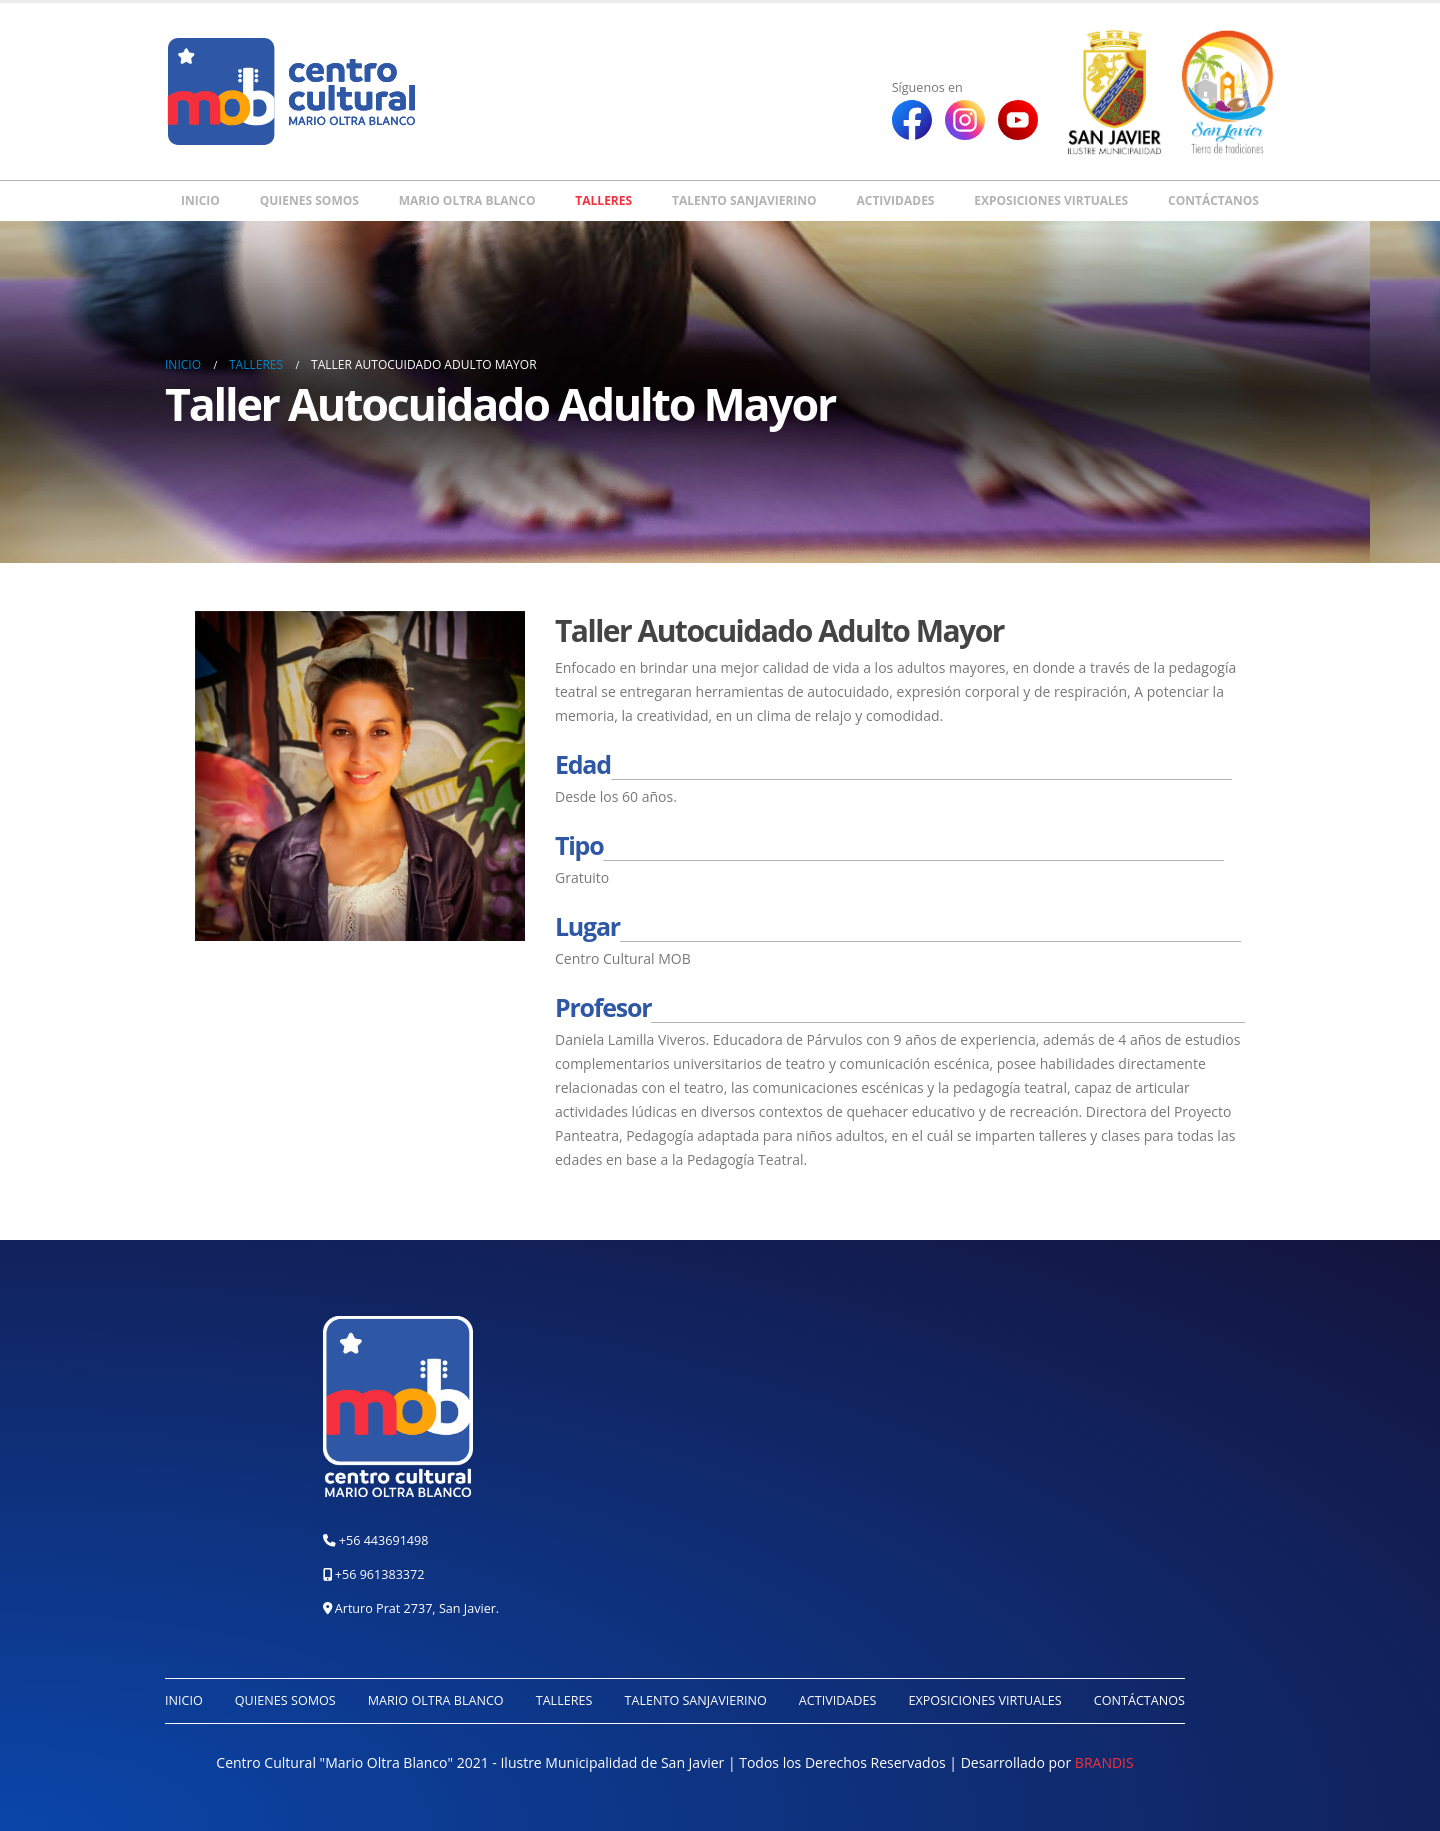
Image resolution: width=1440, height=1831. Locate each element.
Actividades (895, 200)
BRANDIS (1104, 1762)
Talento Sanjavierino (744, 200)
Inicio (200, 200)
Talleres (603, 200)
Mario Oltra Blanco (467, 200)
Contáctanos (1213, 200)
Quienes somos (309, 200)
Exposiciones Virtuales (1051, 200)
